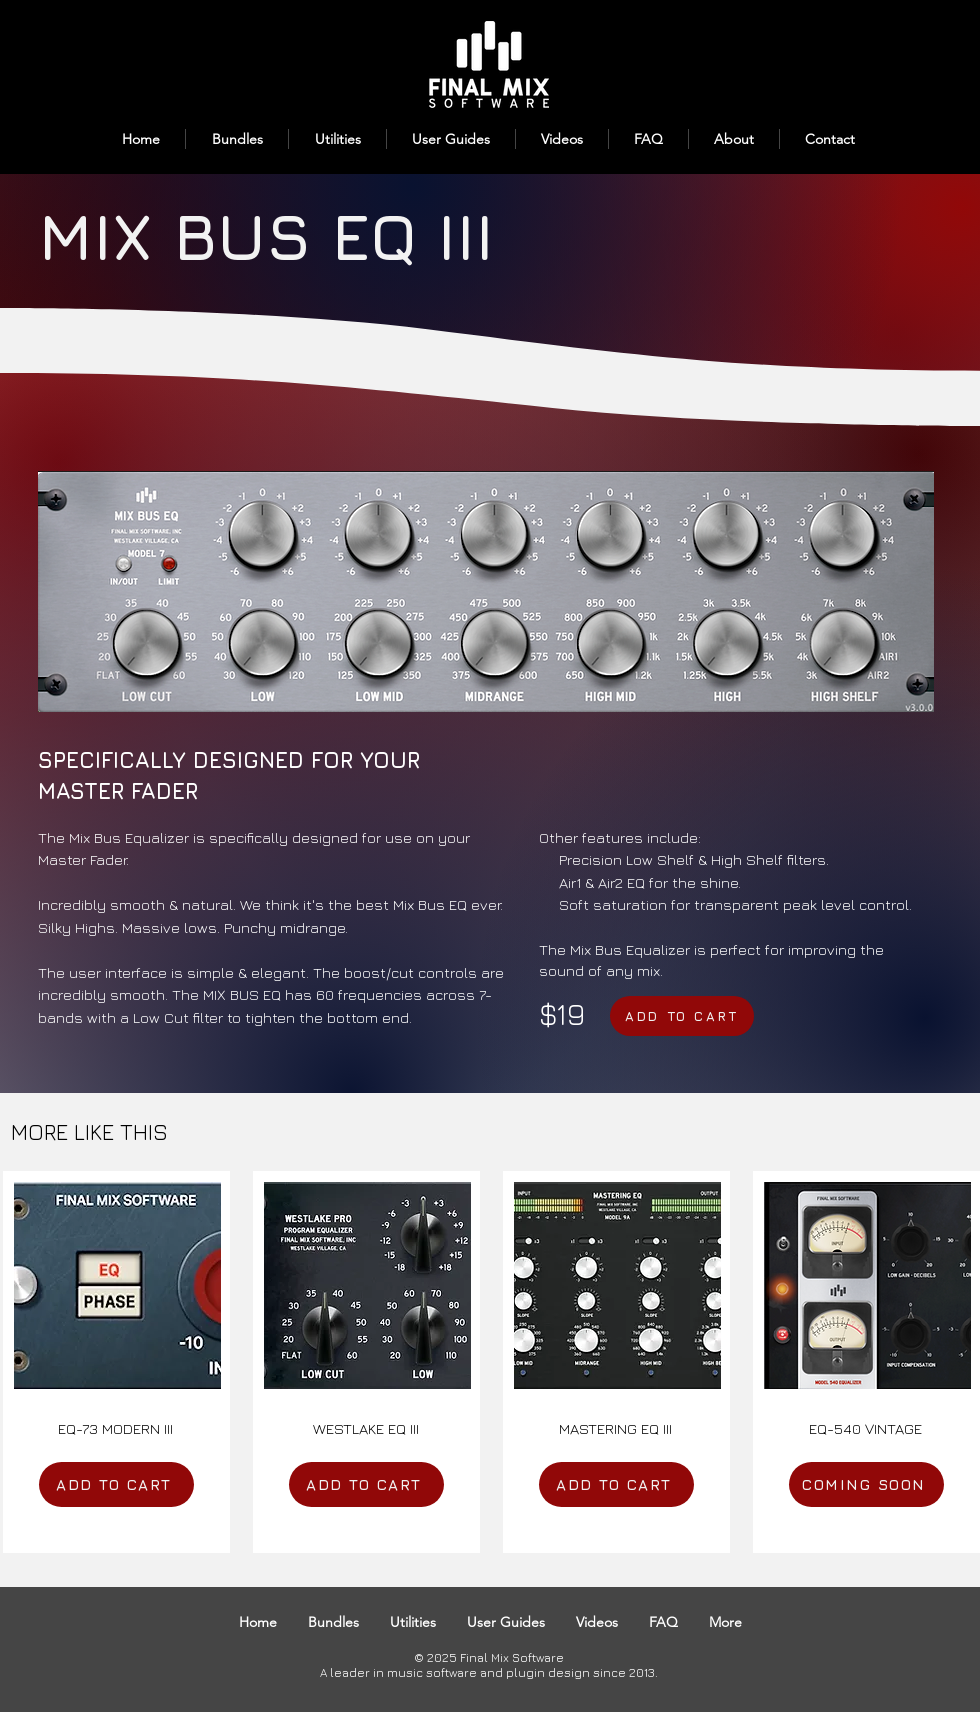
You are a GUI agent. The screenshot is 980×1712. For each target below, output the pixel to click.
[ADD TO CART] (682, 1016)
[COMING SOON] (866, 1484)
